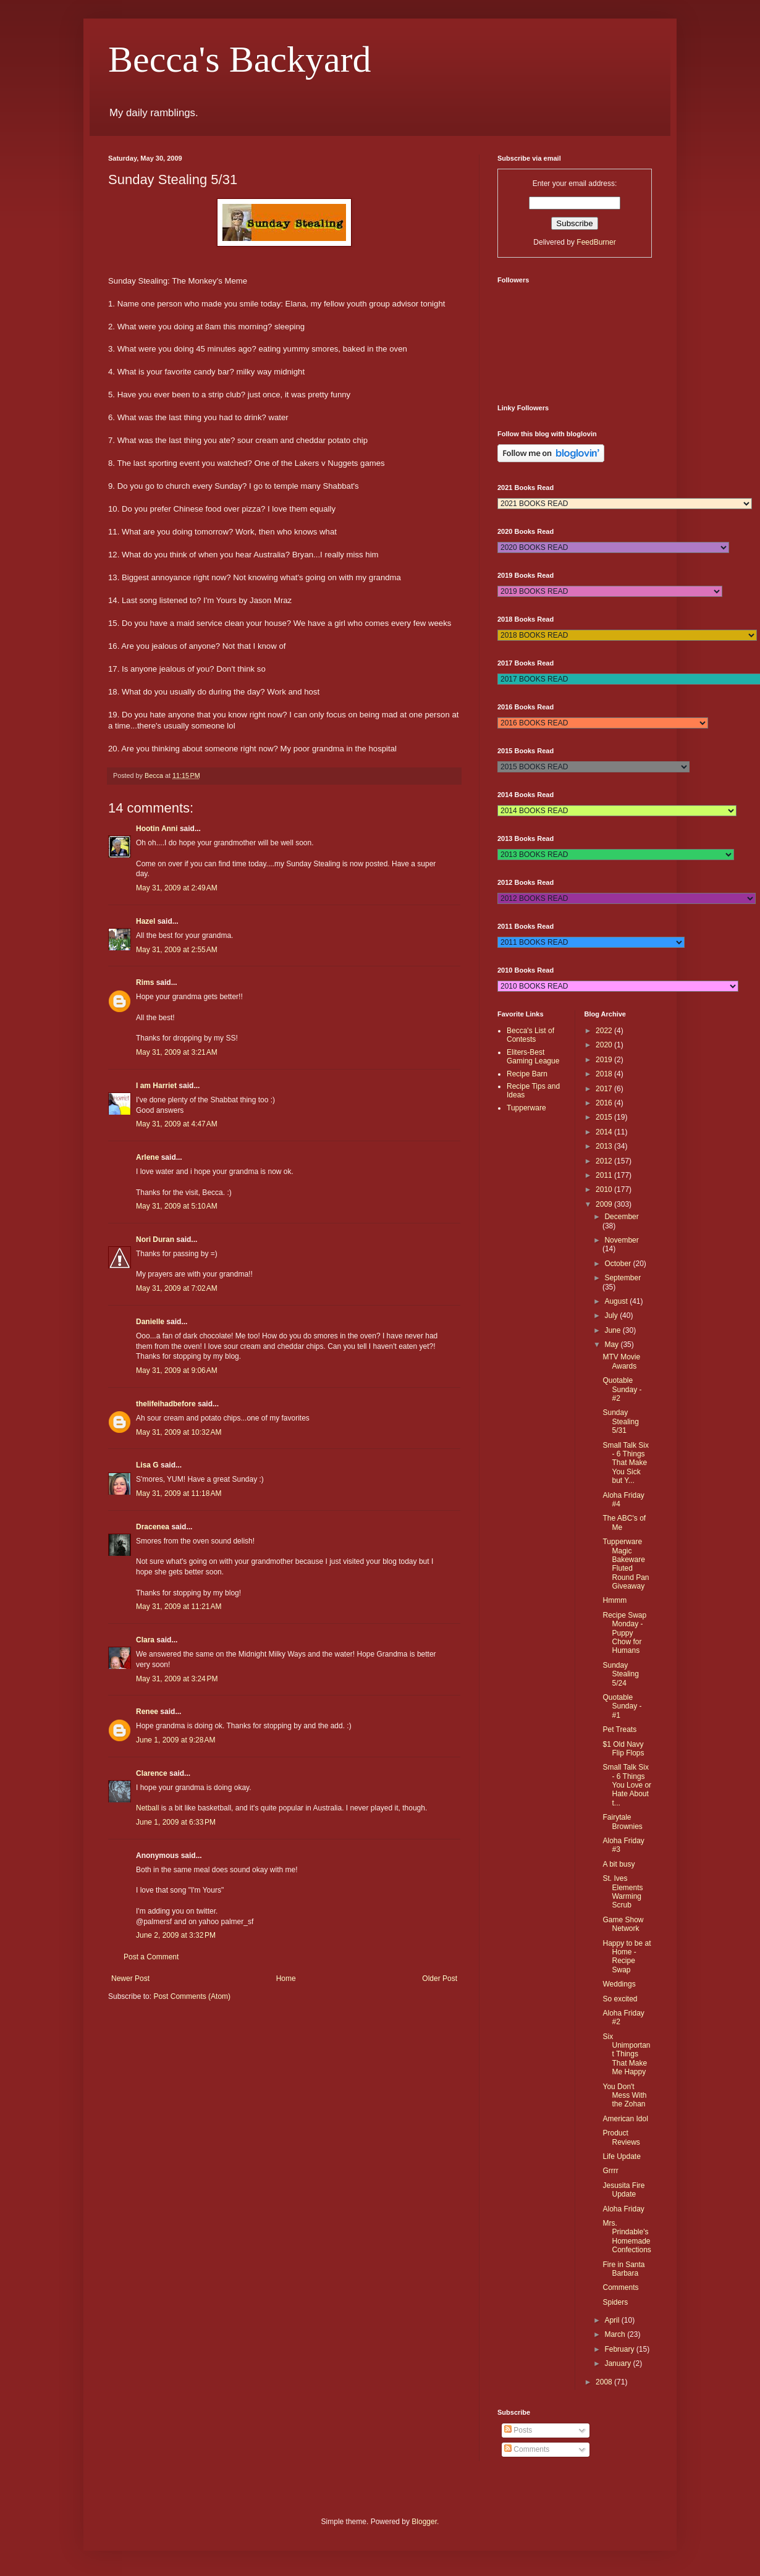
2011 (605, 1175)
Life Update (621, 2156)
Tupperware (526, 1108)
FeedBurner (595, 242)
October (618, 1263)
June (613, 1330)
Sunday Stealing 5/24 (620, 1674)
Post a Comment (151, 1957)
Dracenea (152, 1526)
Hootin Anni (157, 828)
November (621, 1240)
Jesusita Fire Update (623, 2189)
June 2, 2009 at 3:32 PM (176, 1935)
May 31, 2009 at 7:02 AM (176, 1288)
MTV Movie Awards (621, 1361)
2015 (605, 1117)
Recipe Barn (527, 1074)
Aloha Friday (623, 2209)
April (612, 2320)
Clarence (151, 1773)
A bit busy (618, 1864)
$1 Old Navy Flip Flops (623, 1748)
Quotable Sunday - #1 (621, 1706)
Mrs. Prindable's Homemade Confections (626, 2236)
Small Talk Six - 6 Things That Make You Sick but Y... (625, 1463)
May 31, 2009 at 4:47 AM (176, 1124)
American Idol (625, 2118)
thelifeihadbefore (166, 1404)
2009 (605, 1204)
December (621, 1216)
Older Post (439, 1978)
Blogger (424, 2521)
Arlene (147, 1157)
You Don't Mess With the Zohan (624, 2095)
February (620, 2349)
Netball (147, 1808)
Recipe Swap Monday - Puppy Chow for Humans (624, 1633)
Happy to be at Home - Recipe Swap (626, 1956)
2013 (605, 1146)
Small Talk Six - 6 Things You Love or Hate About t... (626, 1785)
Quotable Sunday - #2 (621, 1389)
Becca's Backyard (239, 59)
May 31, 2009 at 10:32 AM (178, 1432)
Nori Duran (155, 1239)
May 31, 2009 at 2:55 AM (176, 949)
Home (286, 1978)
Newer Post (130, 1978)
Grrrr (610, 2170)
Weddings (618, 1984)
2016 (605, 1103)
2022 (605, 1030)
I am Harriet (156, 1085)
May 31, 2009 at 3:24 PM (176, 1678)
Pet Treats (619, 1729)
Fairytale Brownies (622, 1821)
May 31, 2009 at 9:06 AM (176, 1370)
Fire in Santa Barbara (623, 2269)
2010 (605, 1189)
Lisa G (147, 1465)
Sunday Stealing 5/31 (620, 1421)
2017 (605, 1088)
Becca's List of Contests (530, 1035)
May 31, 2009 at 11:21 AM (178, 1606)
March (615, 2334)
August (617, 1301)
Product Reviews (621, 2137)
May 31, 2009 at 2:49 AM (176, 888)
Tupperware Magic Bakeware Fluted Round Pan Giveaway (625, 1563)
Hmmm (614, 1600)
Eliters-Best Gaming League (533, 1056)
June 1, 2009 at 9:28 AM (175, 1740)
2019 (605, 1059)
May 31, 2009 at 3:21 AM (176, 1052)
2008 (605, 2382)
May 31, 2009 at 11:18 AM (178, 1493)
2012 (605, 1161)
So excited (619, 1999)
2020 (605, 1045)
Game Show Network (622, 1924)
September (622, 1277)
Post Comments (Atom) (191, 1996)
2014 (605, 1132)
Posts (518, 2430)
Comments (620, 2287)
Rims (145, 982)
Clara (145, 1640)
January (618, 2363)
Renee (147, 1711)
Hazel (145, 921)
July (612, 1315)
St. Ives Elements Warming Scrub (622, 1891)
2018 (605, 1074)
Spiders (615, 2302)
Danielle (150, 1321)
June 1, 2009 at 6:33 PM (176, 1822)
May (612, 1344)
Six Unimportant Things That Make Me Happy (626, 2054)
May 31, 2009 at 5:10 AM (176, 1206)
